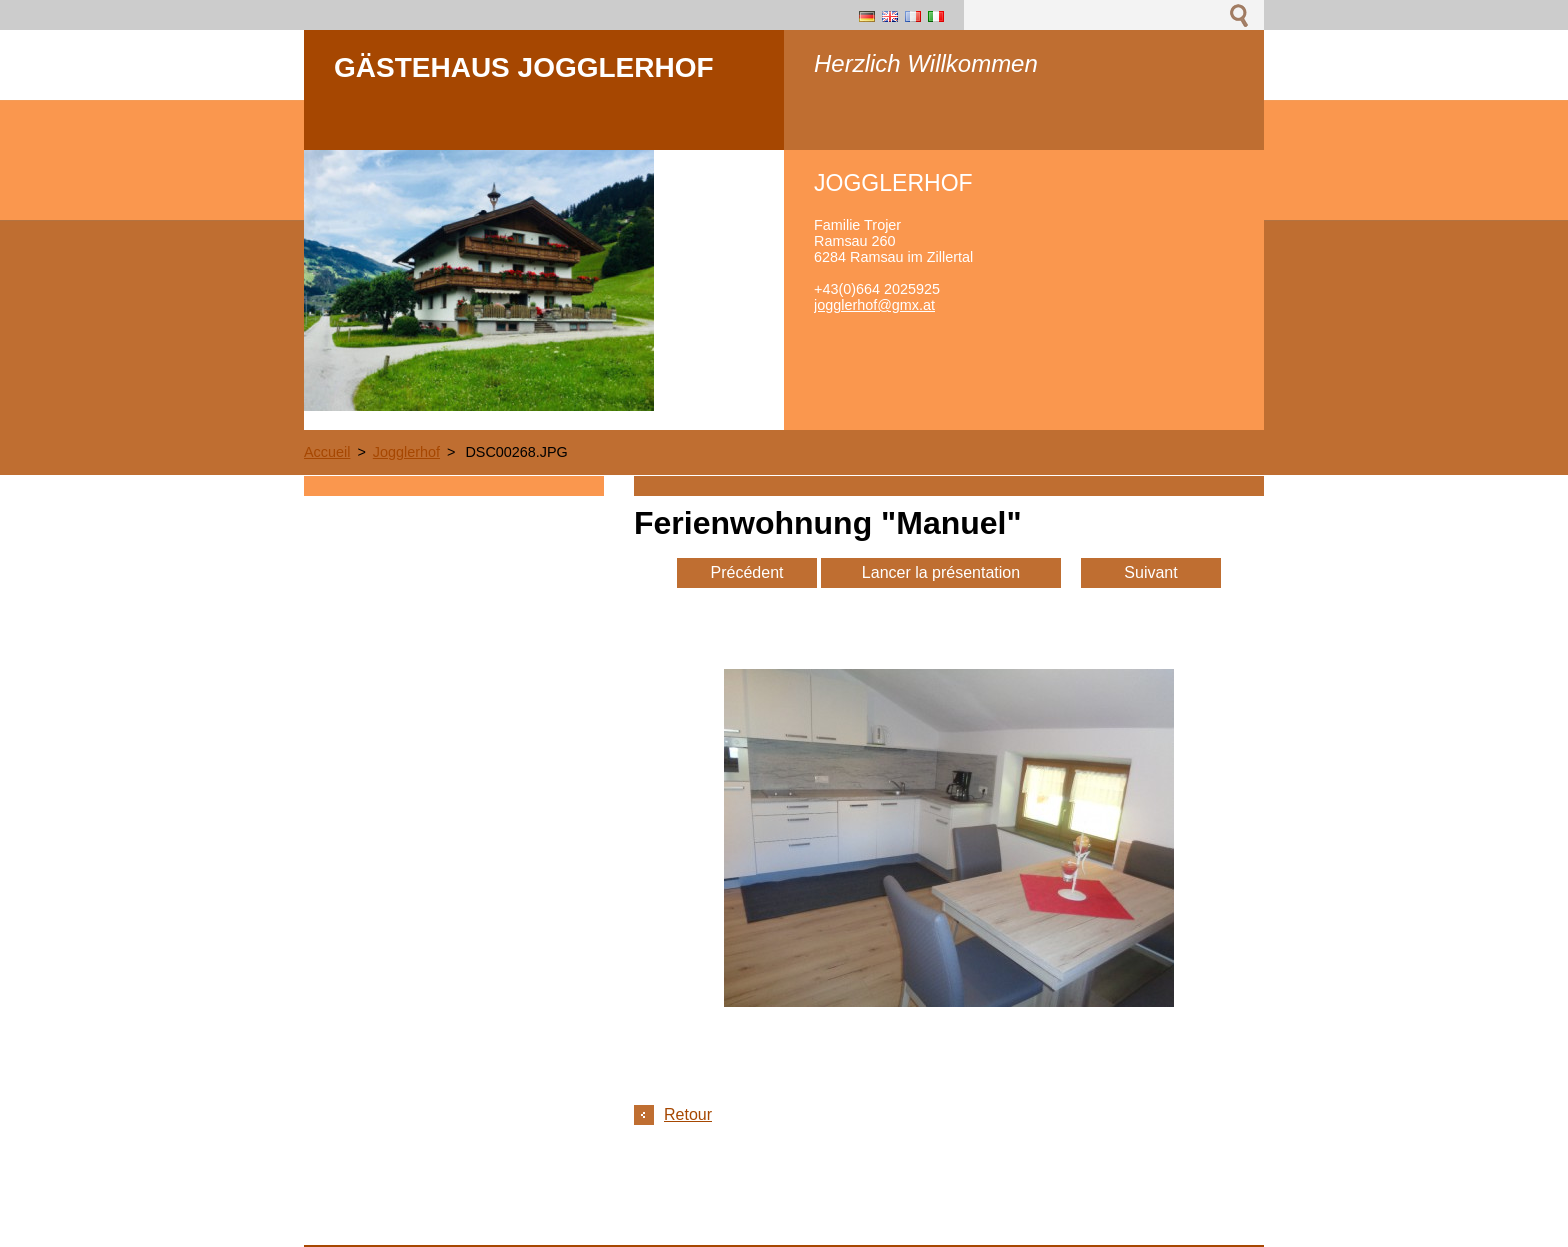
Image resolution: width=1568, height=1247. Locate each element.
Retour (688, 1114)
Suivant (1150, 572)
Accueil (327, 452)
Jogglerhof (406, 452)
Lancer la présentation (941, 572)
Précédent (747, 572)
